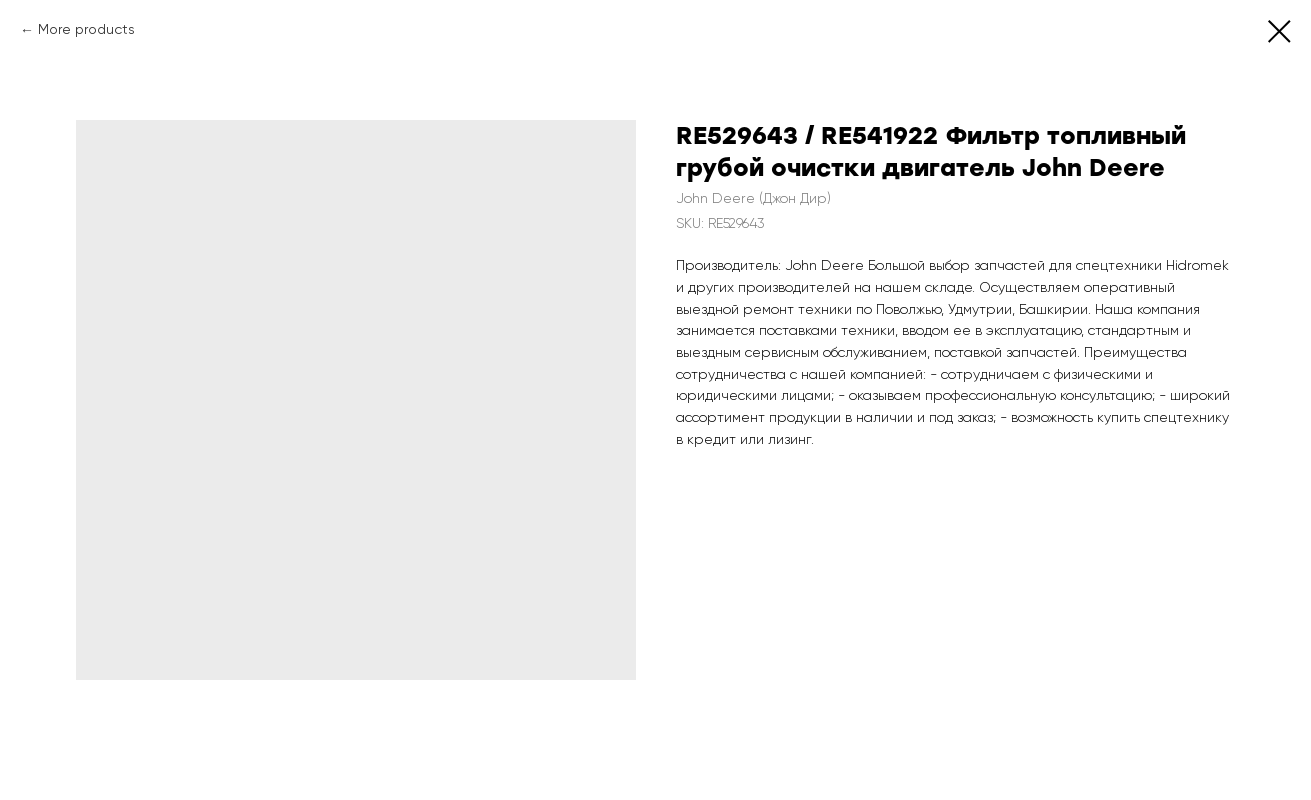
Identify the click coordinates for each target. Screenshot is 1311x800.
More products (86, 30)
